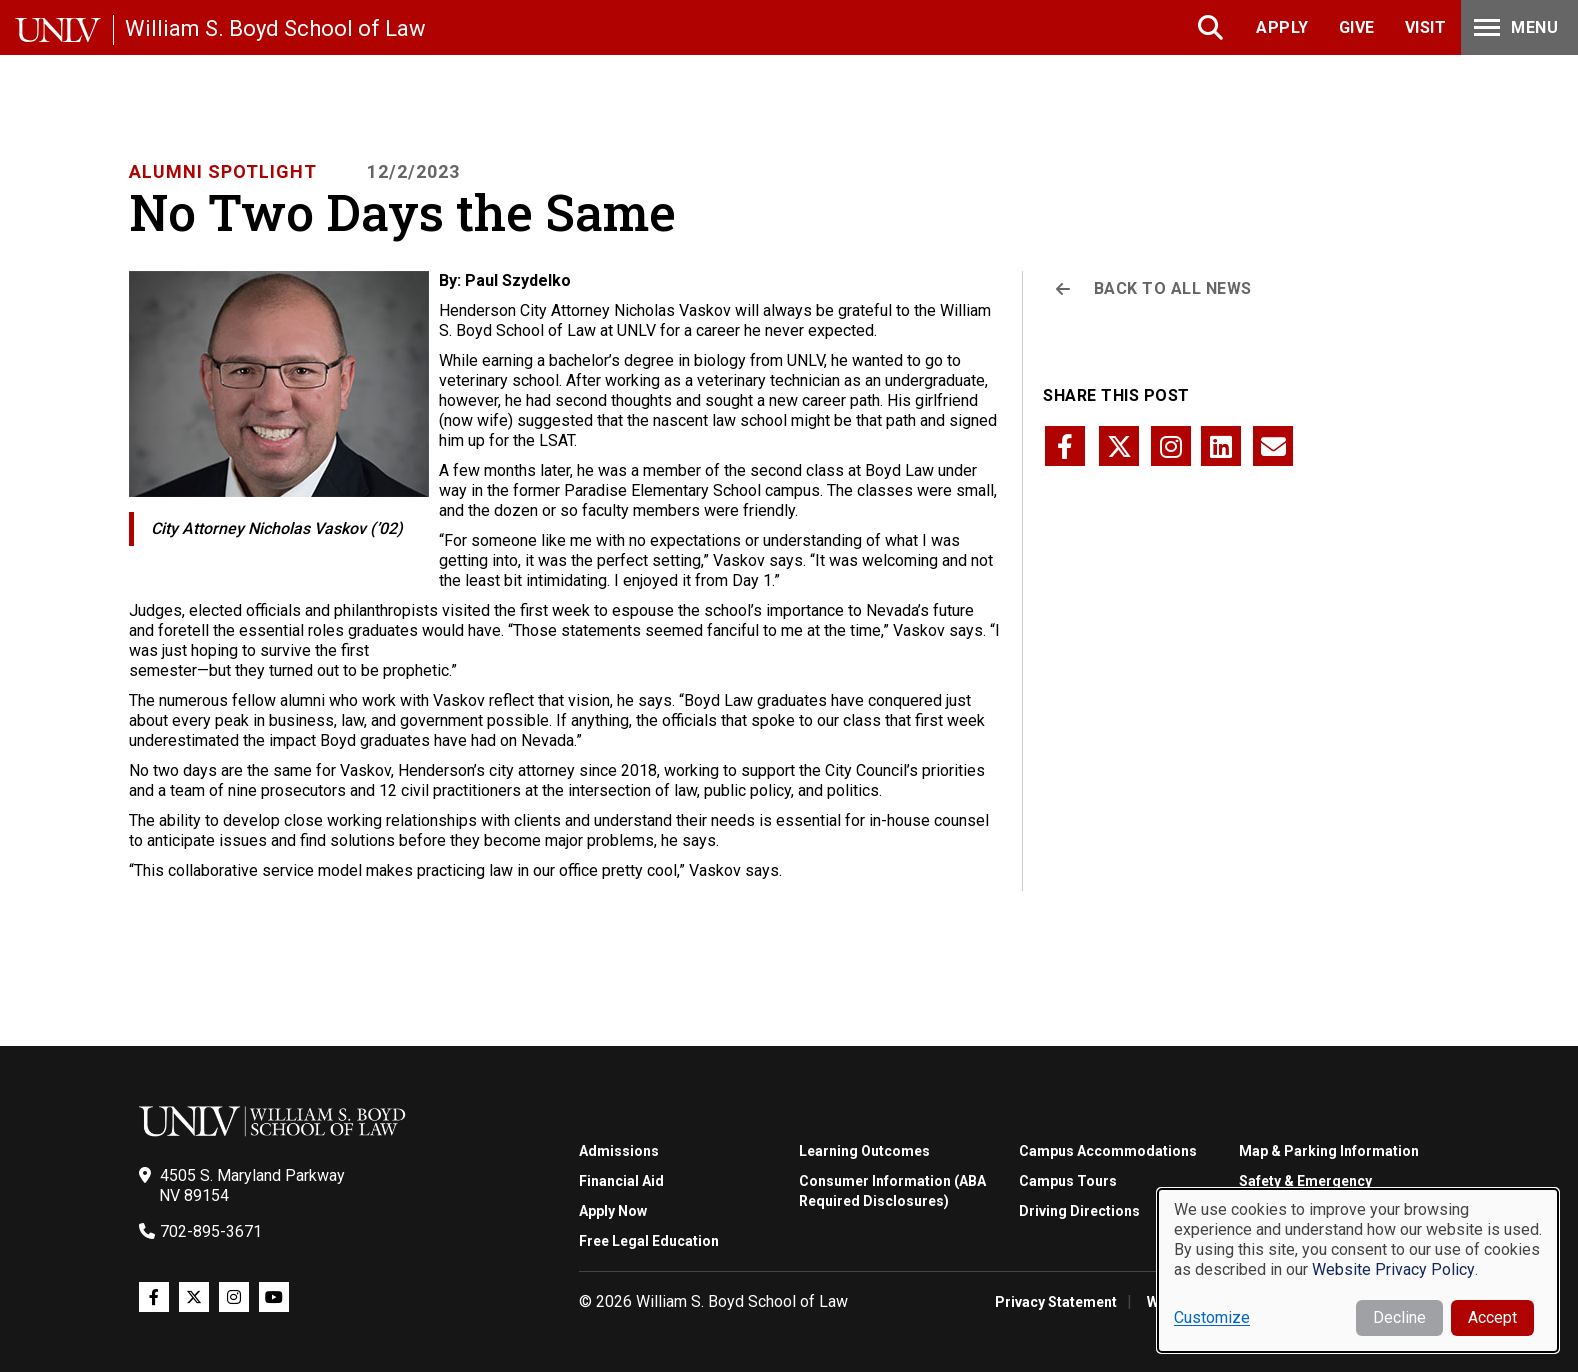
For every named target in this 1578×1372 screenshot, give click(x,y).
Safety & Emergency (1305, 1181)
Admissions (619, 1151)
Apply (1282, 27)
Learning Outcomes (864, 1151)
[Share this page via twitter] (1119, 446)
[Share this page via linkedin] (1221, 446)
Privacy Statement (1056, 1302)
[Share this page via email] (1273, 446)
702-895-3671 (211, 1231)
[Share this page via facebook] (1065, 446)
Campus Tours (1068, 1181)
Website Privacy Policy (1393, 1269)
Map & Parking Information (1329, 1151)
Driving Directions (1079, 1211)
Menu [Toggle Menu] (1514, 27)
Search (1212, 27)
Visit (1426, 27)
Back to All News (1173, 288)
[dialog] (1358, 1270)
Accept (1492, 1317)
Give (1357, 27)
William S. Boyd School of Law (275, 28)
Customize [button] (1212, 1317)
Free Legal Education (649, 1241)
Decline (1399, 1317)
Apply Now (613, 1211)
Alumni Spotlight (223, 171)
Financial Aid (621, 1181)
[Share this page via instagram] (1171, 446)
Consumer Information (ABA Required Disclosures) (892, 1191)
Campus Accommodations (1108, 1151)
